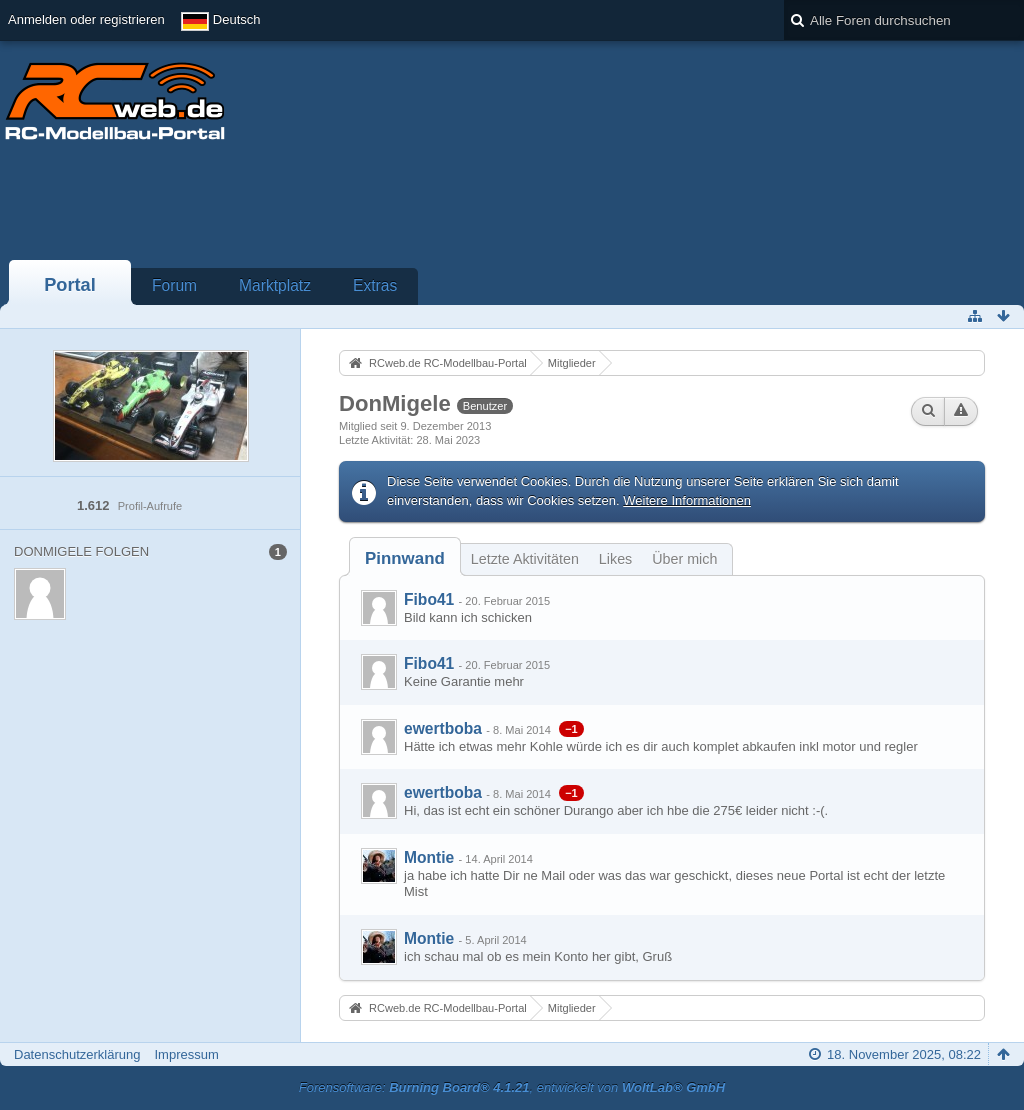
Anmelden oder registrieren (86, 19)
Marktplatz (275, 285)
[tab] (405, 558)
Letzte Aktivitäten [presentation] (525, 559)
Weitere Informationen (687, 500)
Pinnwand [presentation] (405, 558)
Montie (429, 857)
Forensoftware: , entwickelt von (512, 1087)
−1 (571, 729)
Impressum (186, 1054)
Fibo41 (429, 599)
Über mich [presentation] (684, 559)
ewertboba (443, 728)
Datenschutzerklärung (77, 1054)
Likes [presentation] (615, 559)
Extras (375, 285)
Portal (70, 285)
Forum (174, 285)
